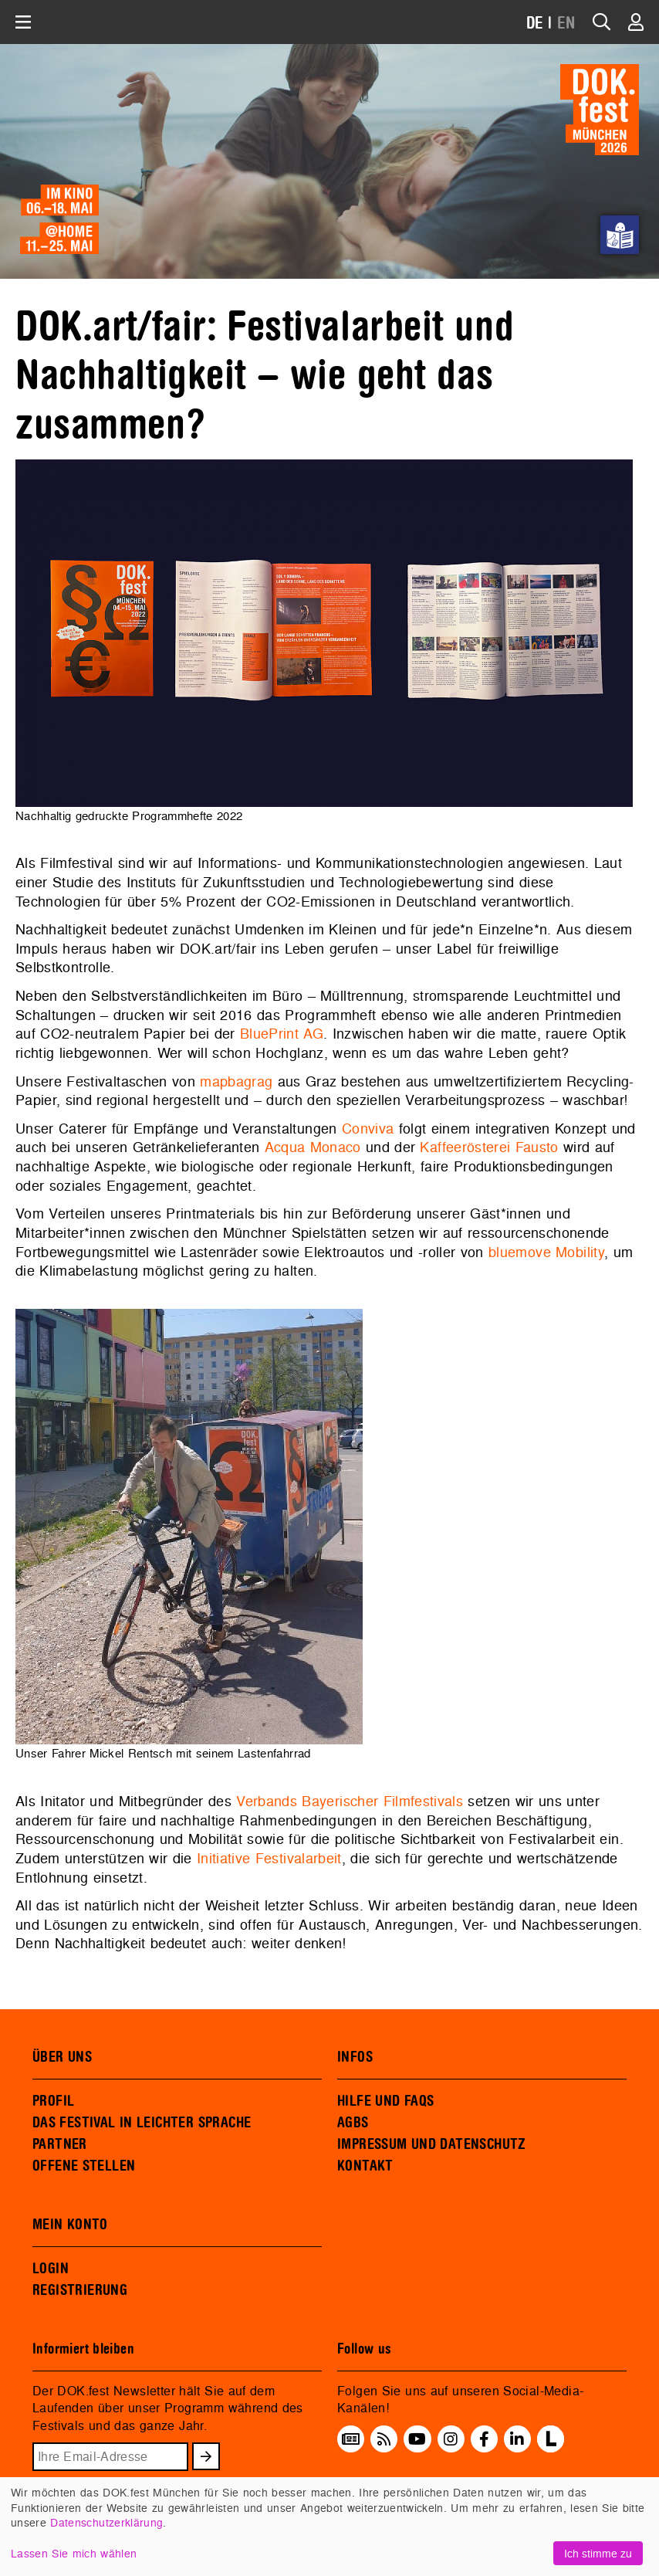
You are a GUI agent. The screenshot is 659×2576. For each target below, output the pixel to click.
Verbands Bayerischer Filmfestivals (349, 1801)
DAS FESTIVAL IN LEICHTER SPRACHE (141, 2122)
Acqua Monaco (315, 1147)
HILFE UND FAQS (385, 2101)
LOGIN (50, 2268)
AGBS (353, 2122)
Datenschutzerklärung (106, 2522)
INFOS (355, 2057)
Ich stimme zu (598, 2553)
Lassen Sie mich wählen (74, 2553)
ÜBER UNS (62, 2057)
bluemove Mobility (546, 1252)
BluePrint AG (281, 1033)
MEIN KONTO (70, 2224)
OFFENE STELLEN (83, 2166)
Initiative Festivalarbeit (269, 1858)
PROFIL (53, 2101)
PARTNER (59, 2144)
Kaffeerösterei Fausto (489, 1147)
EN (566, 23)
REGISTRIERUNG (79, 2290)
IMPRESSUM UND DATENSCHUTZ (431, 2144)
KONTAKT (365, 2166)
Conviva (368, 1128)
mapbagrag (236, 1081)
